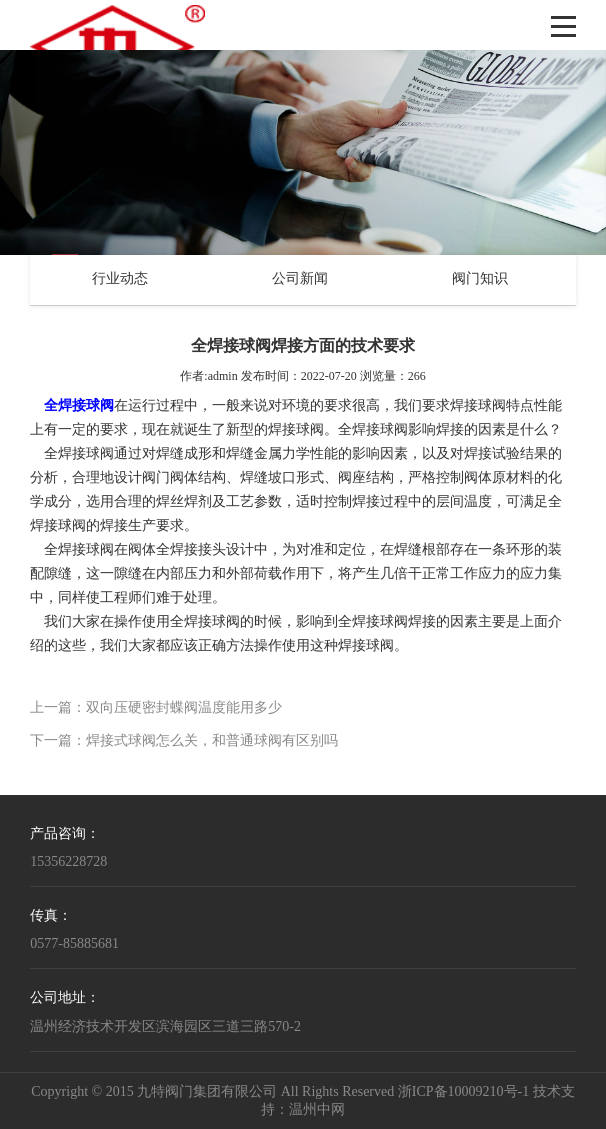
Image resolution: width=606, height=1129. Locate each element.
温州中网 (317, 1110)
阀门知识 (480, 279)
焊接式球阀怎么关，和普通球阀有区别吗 (212, 741)
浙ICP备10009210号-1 (463, 1092)
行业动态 (120, 279)
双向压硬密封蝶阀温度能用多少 (184, 708)
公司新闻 (300, 279)
